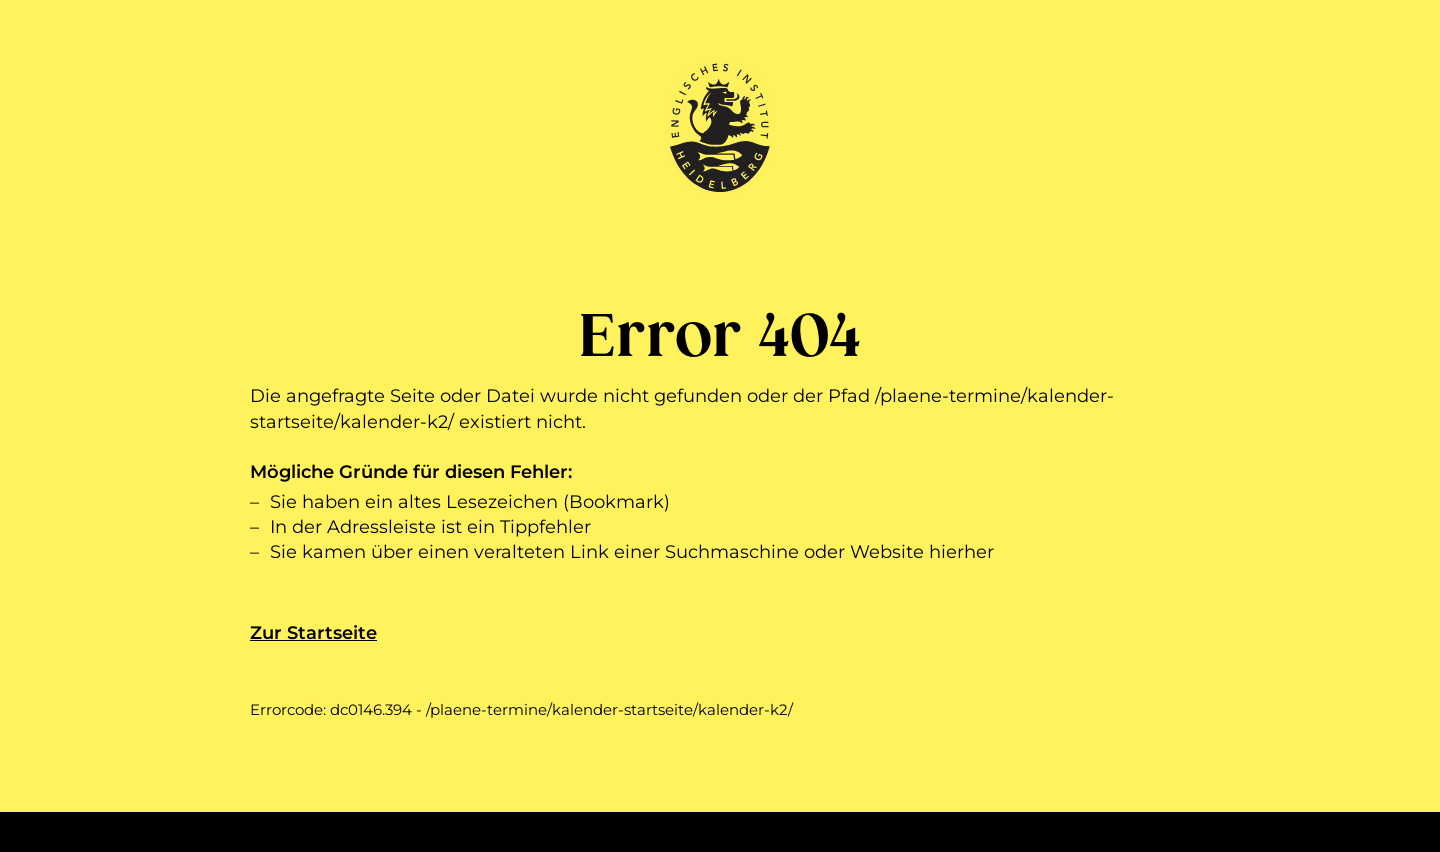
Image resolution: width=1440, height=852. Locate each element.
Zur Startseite (313, 633)
